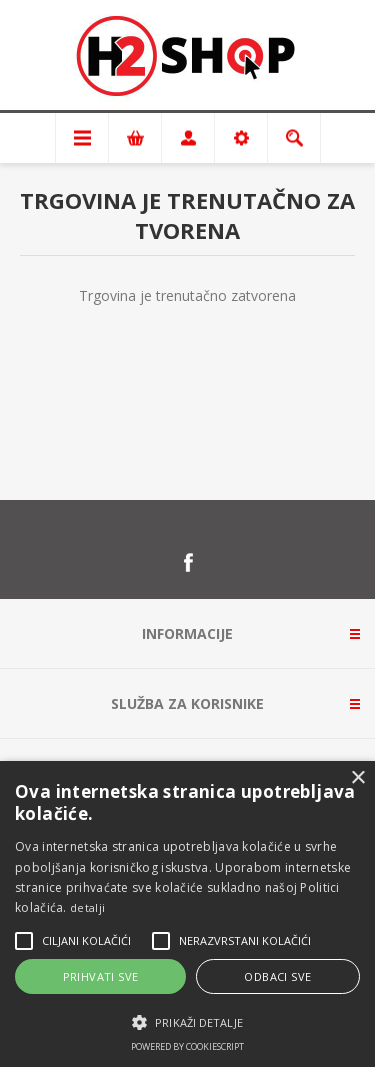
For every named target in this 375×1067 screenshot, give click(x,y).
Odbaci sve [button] (277, 976)
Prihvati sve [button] (101, 976)
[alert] (187, 914)
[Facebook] (188, 563)
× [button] (357, 778)
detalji (87, 907)
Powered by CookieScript (187, 1046)
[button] (187, 1021)
